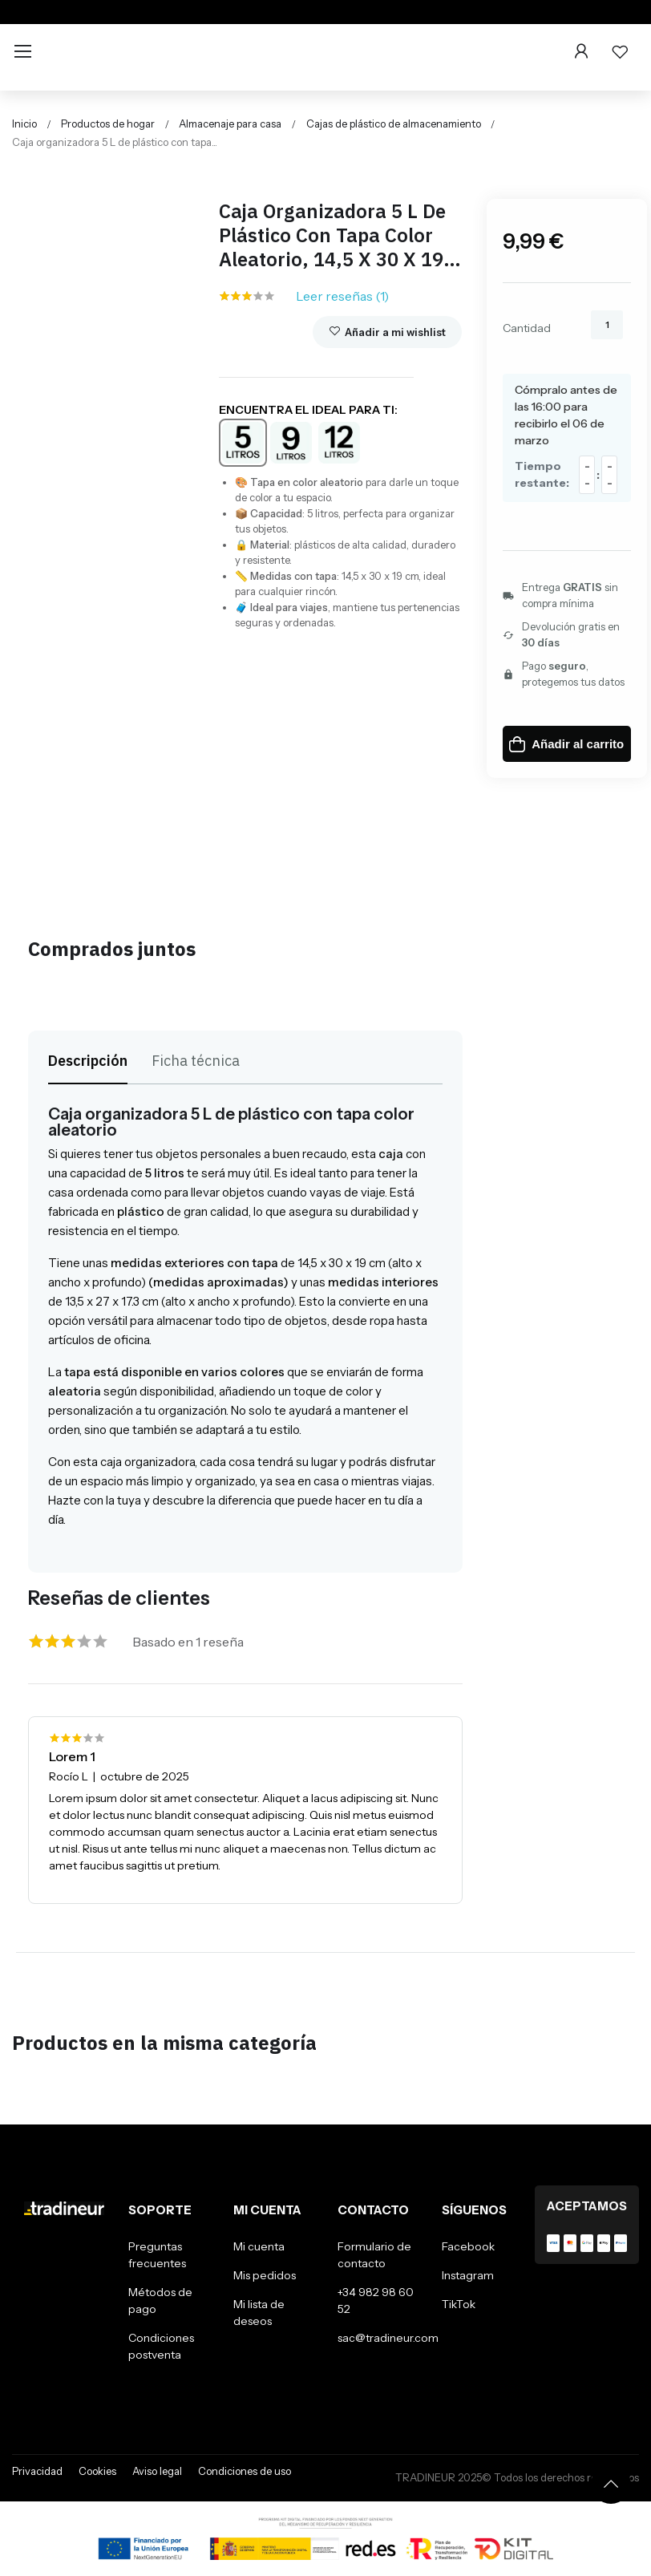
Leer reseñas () (342, 296)
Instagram (468, 2275)
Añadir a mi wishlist (387, 331)
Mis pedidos (264, 2275)
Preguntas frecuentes (157, 2254)
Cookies (97, 2471)
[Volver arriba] (611, 2484)
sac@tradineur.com (388, 2338)
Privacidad (37, 2471)
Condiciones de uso (244, 2471)
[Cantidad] (607, 324)
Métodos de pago (160, 2300)
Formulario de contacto (374, 2254)
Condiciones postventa (161, 2346)
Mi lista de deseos (259, 2312)
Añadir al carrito (566, 744)
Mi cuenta (259, 2246)
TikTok (458, 2304)
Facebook (468, 2246)
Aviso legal (157, 2471)
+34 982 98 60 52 (376, 2300)
